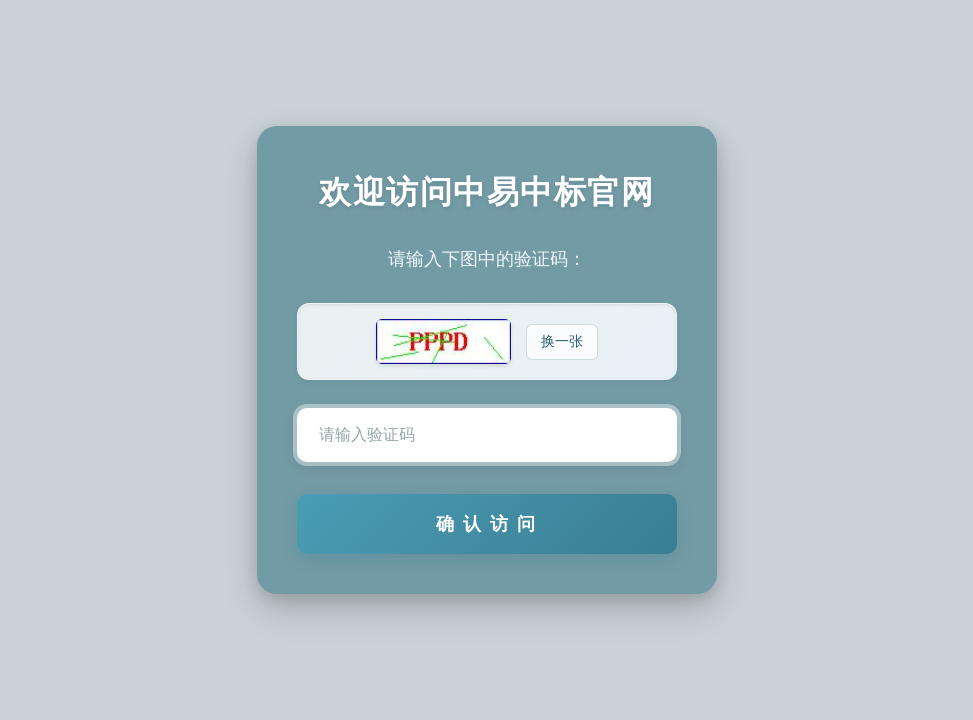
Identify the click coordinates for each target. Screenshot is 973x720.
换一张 (562, 341)
